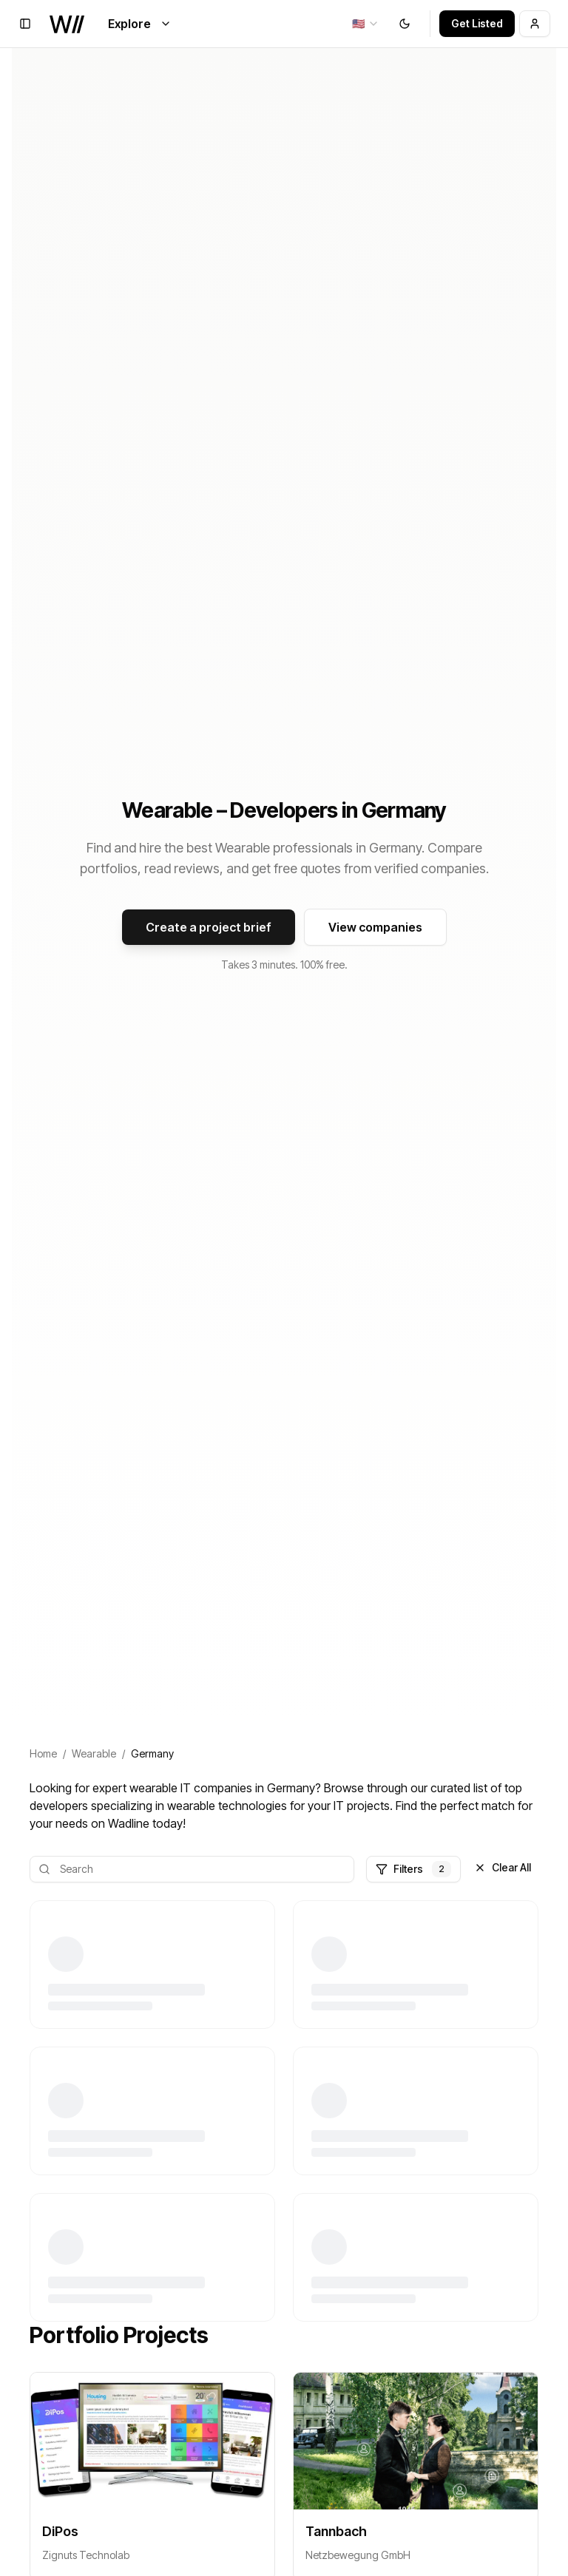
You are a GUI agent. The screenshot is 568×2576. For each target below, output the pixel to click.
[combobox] (365, 23)
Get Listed (477, 23)
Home (43, 1753)
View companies (375, 927)
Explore (140, 23)
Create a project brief (208, 927)
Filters (413, 1869)
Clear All (502, 1867)
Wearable (94, 1753)
